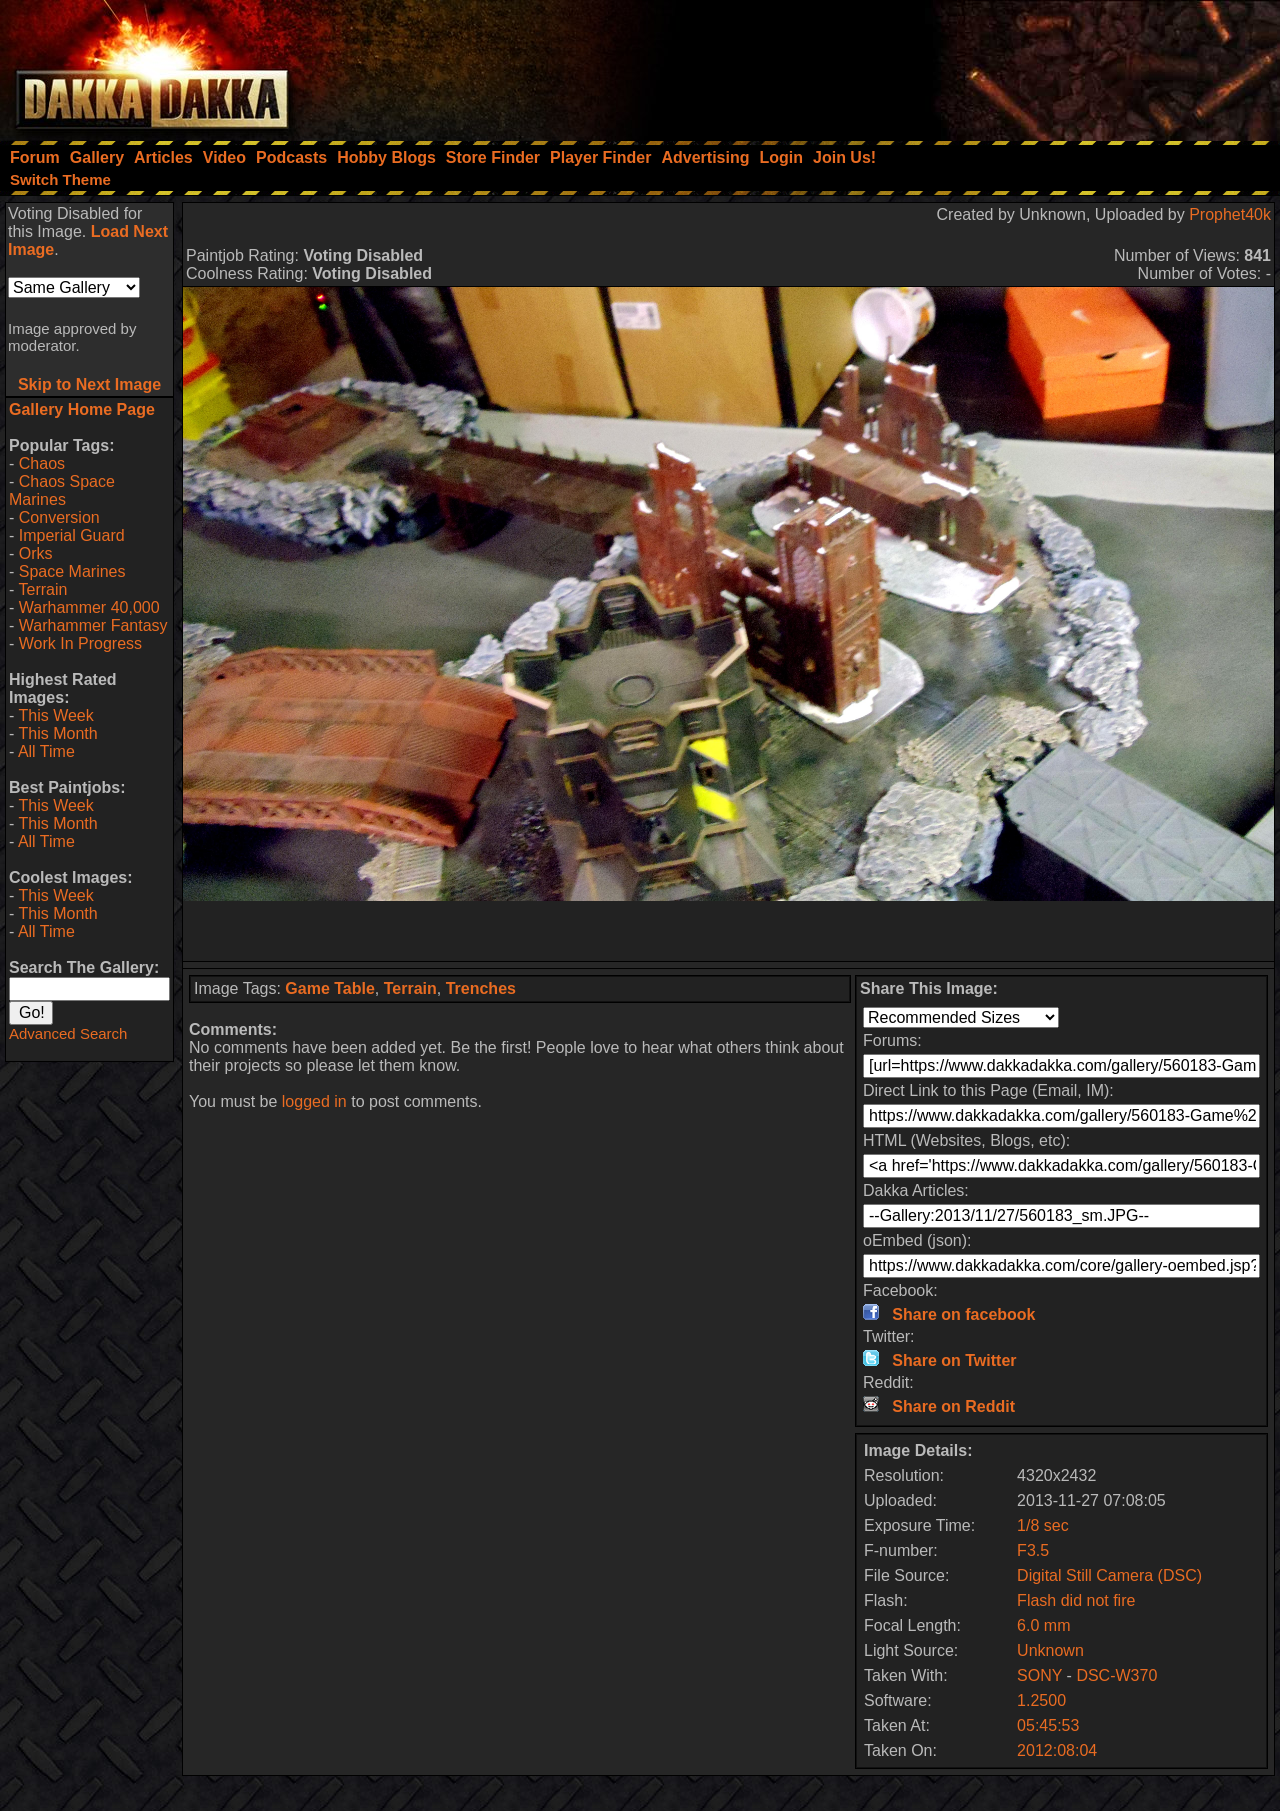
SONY (1039, 1675)
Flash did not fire (1076, 1600)
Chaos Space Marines (62, 490)
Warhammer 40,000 (89, 607)
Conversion (59, 517)
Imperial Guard (72, 535)
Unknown (1050, 1650)
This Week (55, 715)
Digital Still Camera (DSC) (1109, 1575)
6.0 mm (1043, 1625)
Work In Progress (80, 643)
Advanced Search (68, 1033)
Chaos (42, 463)
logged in (314, 1101)
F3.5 (1033, 1550)
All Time (46, 751)
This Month (57, 733)
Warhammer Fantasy (93, 625)
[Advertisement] (1011, 65)
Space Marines (72, 571)
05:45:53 (1048, 1725)
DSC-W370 (1116, 1675)
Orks (36, 553)
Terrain (42, 589)
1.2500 (1041, 1700)
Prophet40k (1230, 214)
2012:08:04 (1057, 1750)
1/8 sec (1043, 1525)
